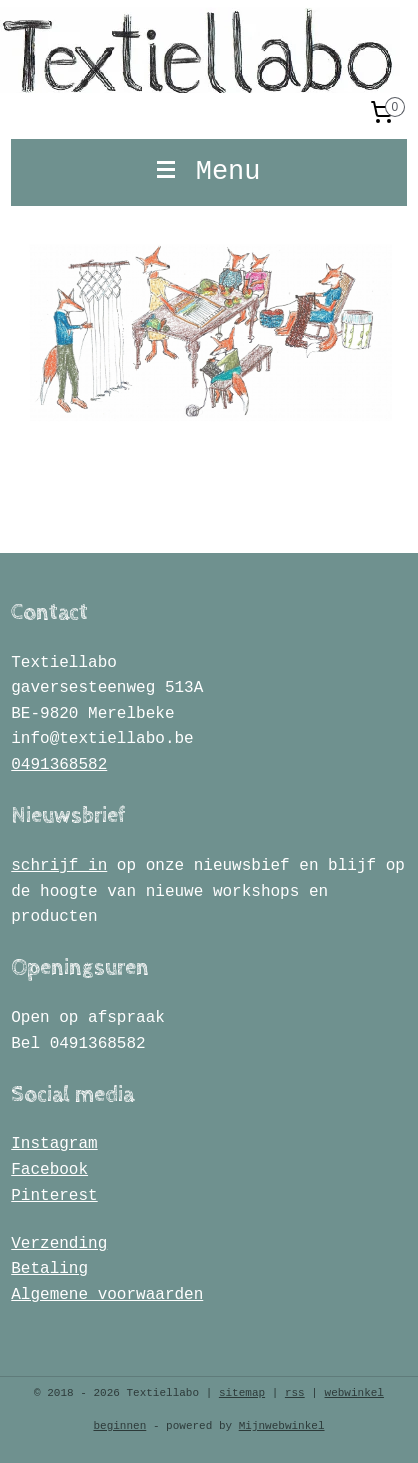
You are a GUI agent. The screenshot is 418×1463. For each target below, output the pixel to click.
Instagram (54, 1144)
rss (295, 1393)
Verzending (59, 1244)
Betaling (49, 1269)
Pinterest (54, 1196)
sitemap (242, 1393)
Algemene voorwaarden (107, 1295)
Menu (208, 172)
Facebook (49, 1170)
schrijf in (59, 866)
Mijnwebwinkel (282, 1426)
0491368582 (59, 765)
